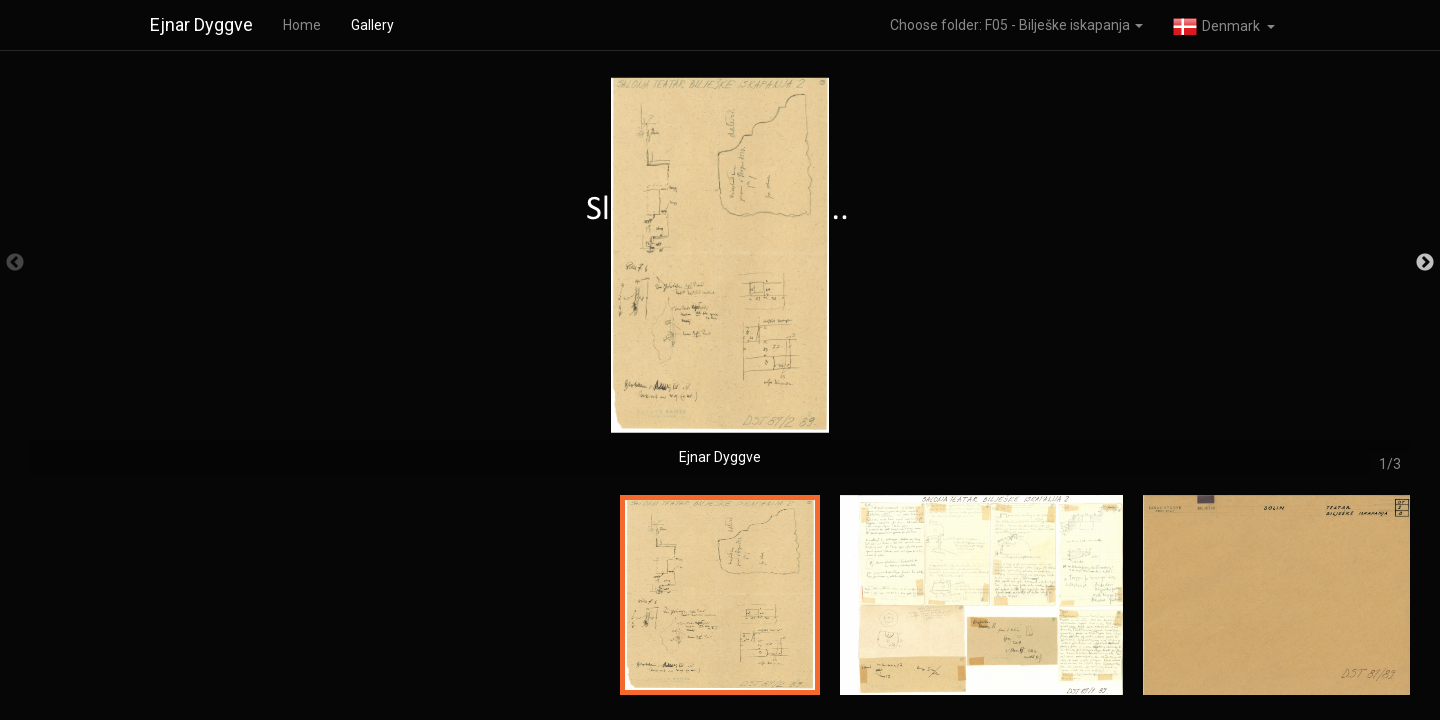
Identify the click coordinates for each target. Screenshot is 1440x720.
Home (302, 25)
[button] (1224, 25)
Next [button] (1425, 263)
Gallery (372, 25)
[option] (720, 272)
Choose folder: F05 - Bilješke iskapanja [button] (1016, 25)
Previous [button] (15, 263)
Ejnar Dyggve (201, 24)
